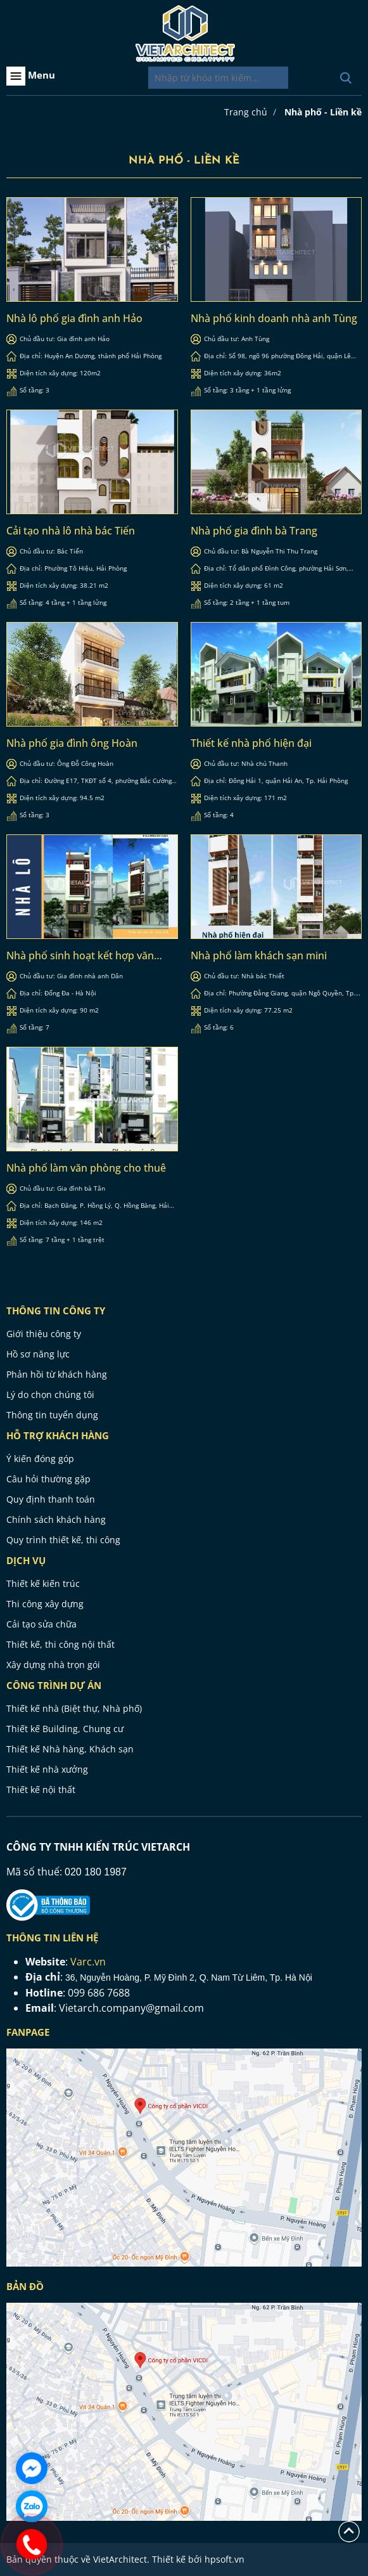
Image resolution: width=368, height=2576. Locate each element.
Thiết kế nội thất (40, 1789)
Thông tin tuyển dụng (52, 1415)
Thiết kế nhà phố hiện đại (251, 743)
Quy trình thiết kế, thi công (63, 1540)
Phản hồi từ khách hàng (56, 1374)
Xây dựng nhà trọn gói (53, 1665)
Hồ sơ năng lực (38, 1354)
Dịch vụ (26, 1560)
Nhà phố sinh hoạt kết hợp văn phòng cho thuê (80, 955)
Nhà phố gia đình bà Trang (254, 531)
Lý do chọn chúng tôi (50, 1394)
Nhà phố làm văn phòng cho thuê (86, 1168)
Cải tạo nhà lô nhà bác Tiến (70, 531)
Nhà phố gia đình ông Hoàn (71, 743)
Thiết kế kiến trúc (43, 1583)
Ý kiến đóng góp (40, 1459)
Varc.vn (88, 1962)
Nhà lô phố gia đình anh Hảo (74, 318)
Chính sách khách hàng (56, 1519)
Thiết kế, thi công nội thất (60, 1644)
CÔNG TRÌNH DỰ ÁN (53, 1685)
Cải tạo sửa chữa (41, 1624)
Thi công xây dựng (45, 1604)
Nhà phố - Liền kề (323, 112)
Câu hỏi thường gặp (48, 1479)
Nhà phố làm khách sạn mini (259, 955)
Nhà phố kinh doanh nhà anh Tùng (274, 318)
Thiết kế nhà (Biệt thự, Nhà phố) (74, 1708)
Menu (30, 76)
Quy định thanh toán (50, 1499)
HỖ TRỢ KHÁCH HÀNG (57, 1435)
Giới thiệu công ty (43, 1334)
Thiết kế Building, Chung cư (65, 1729)
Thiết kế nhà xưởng (47, 1769)
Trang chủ (245, 112)
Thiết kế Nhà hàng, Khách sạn (70, 1749)
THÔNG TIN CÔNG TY (55, 1310)
